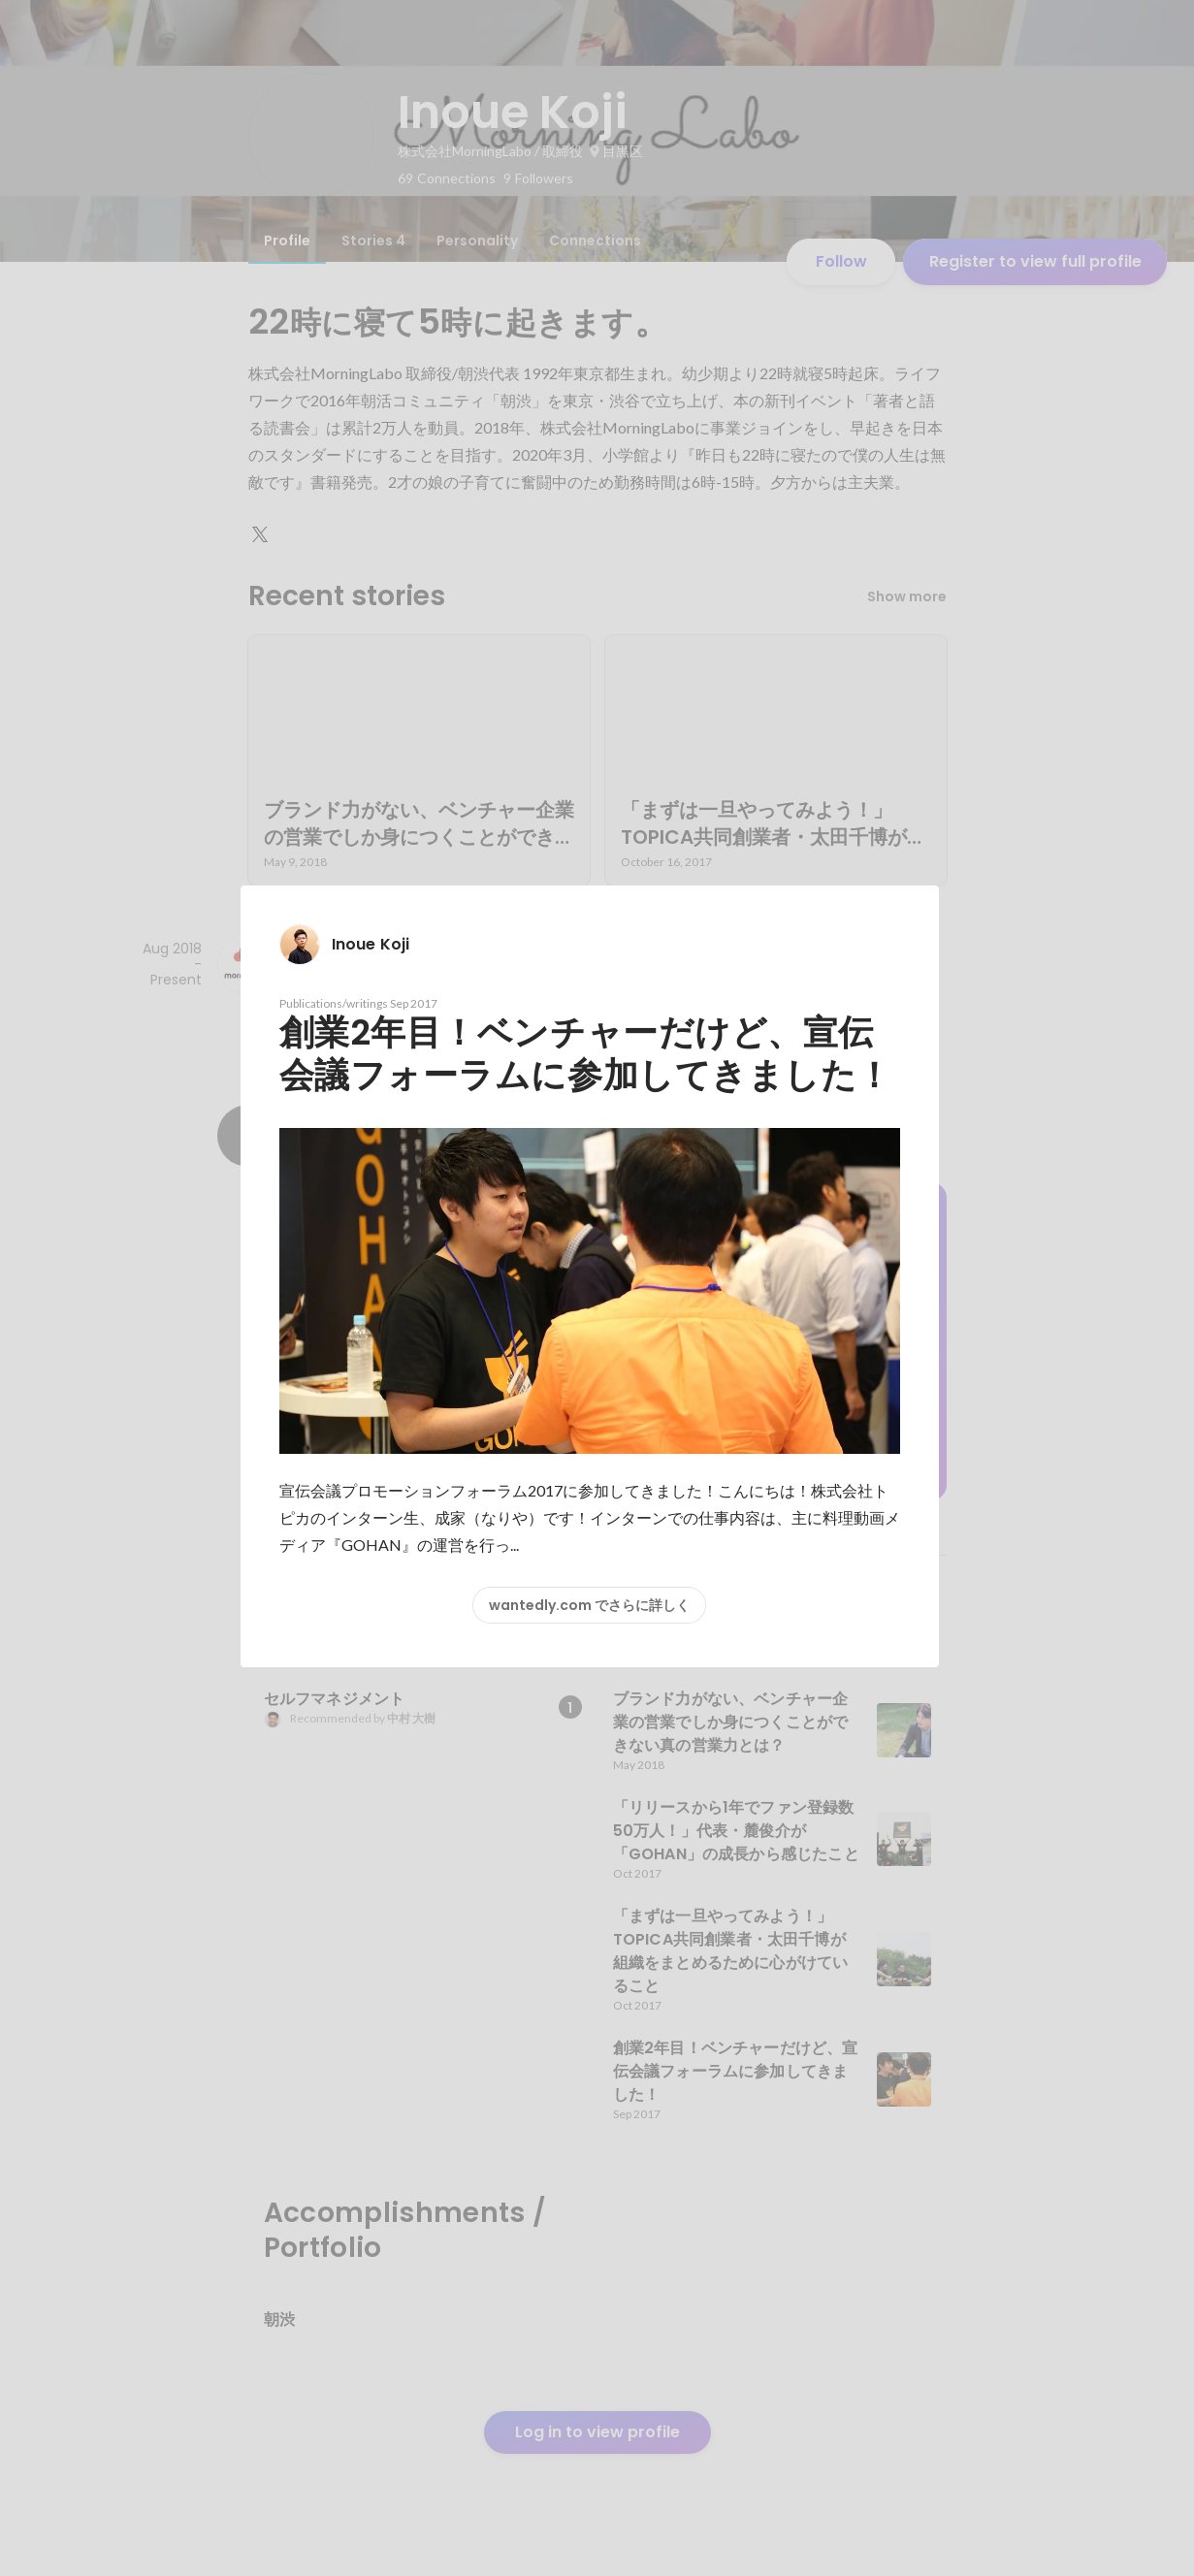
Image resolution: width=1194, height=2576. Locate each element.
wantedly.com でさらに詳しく (589, 1605)
